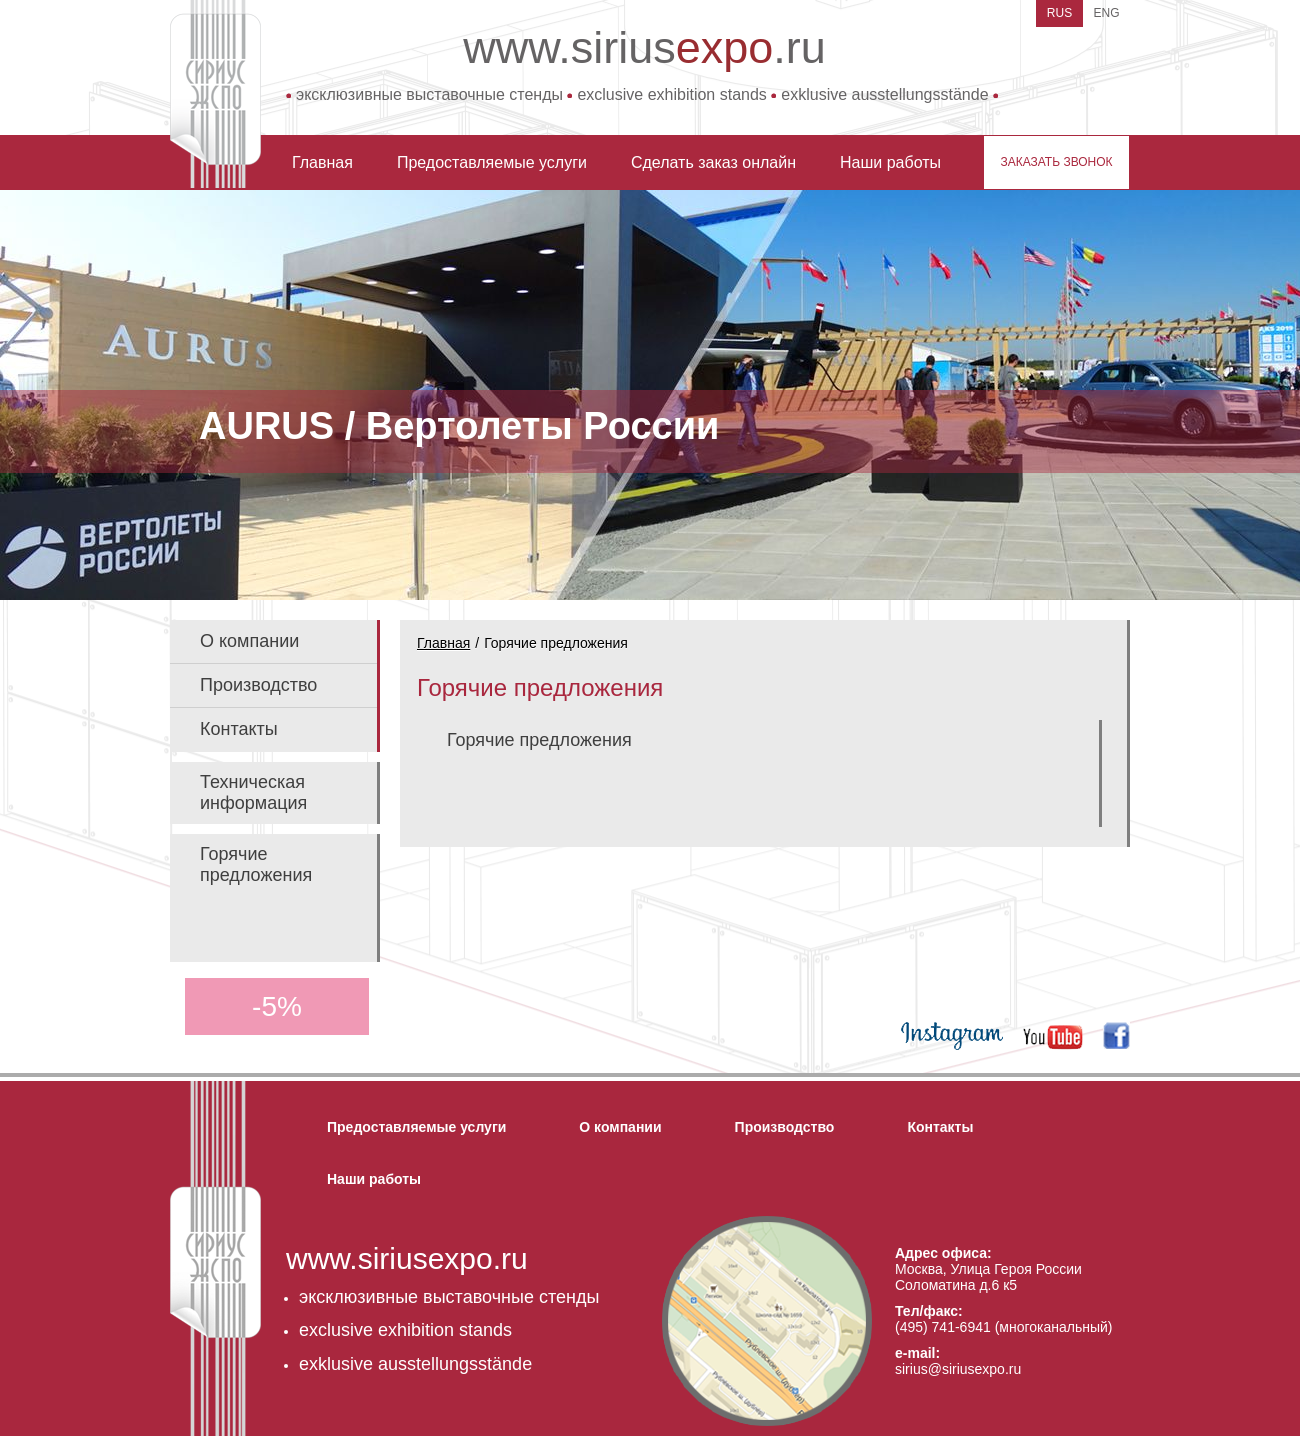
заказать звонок (1056, 162)
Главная (322, 162)
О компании (249, 641)
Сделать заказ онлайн (713, 162)
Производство (258, 685)
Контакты (239, 729)
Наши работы (890, 162)
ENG (1106, 13)
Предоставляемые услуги (492, 162)
